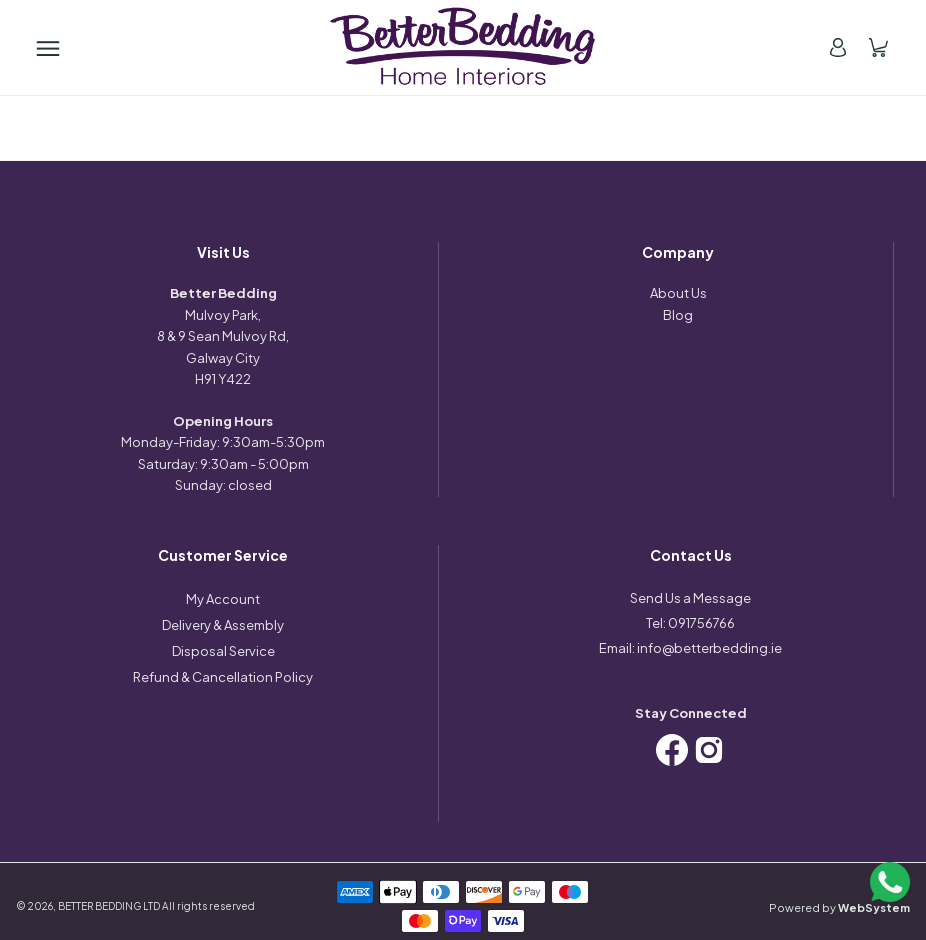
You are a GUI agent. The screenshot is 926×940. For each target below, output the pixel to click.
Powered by (839, 907)
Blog (678, 315)
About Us (678, 293)
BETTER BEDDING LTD (109, 906)
